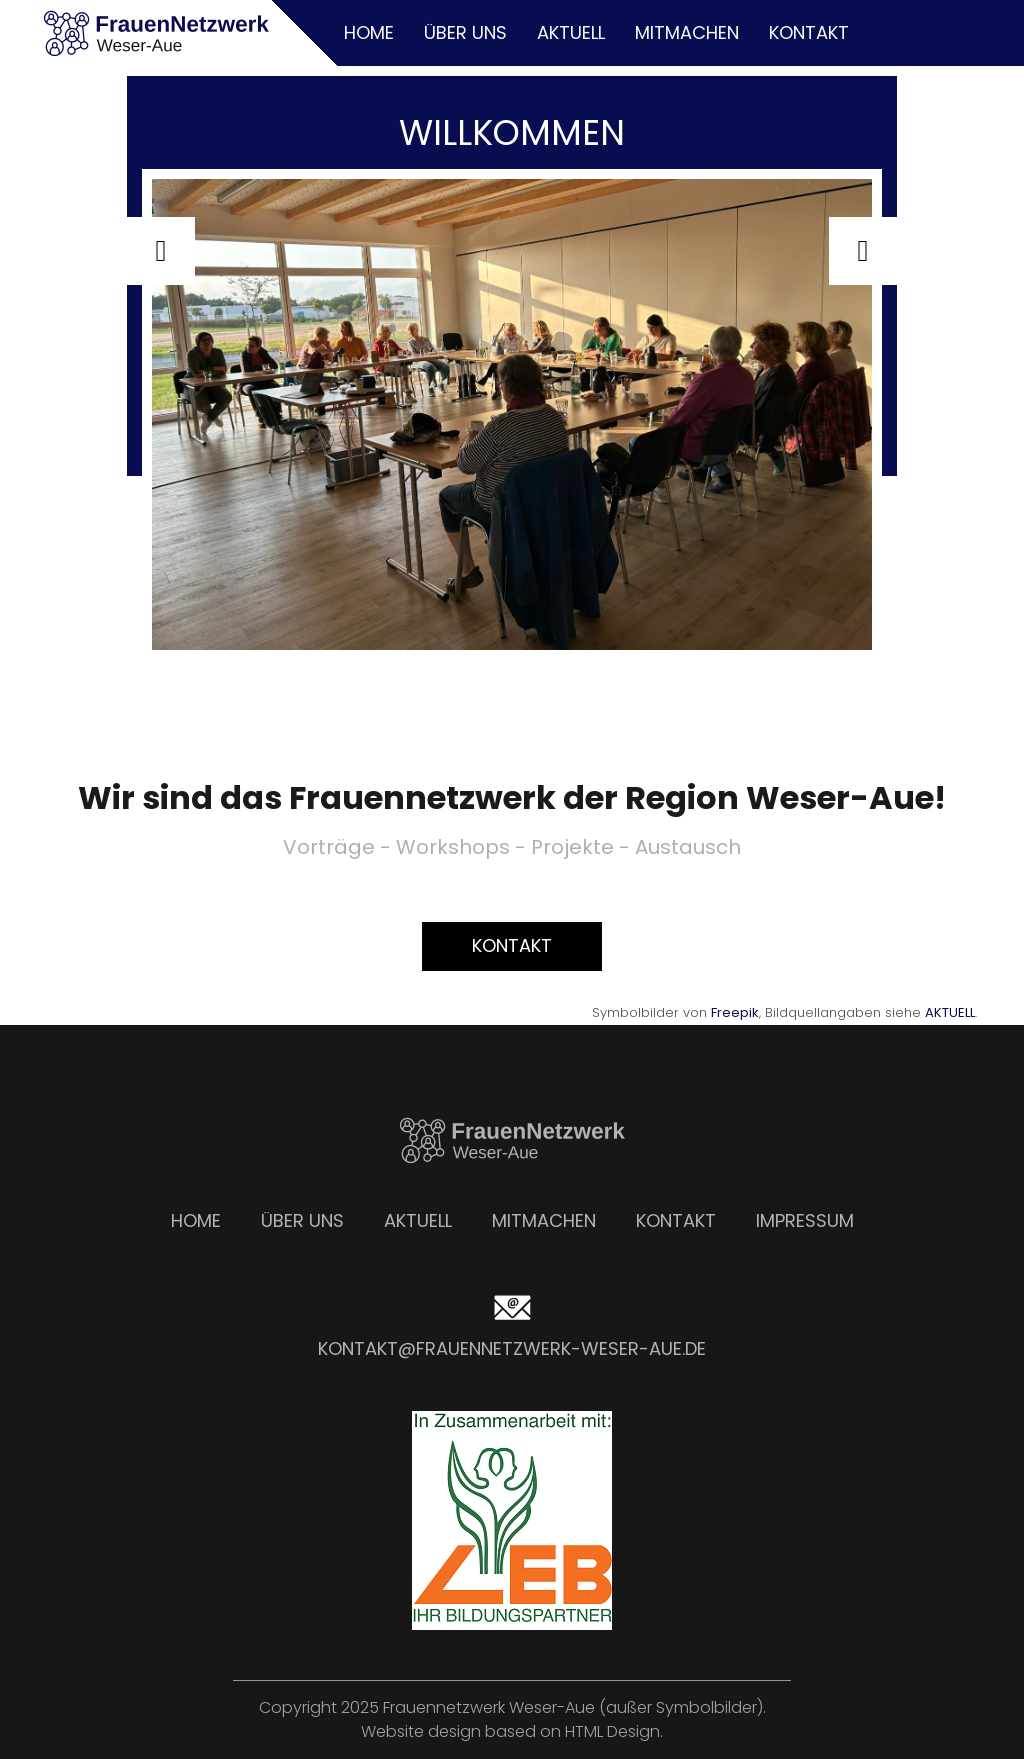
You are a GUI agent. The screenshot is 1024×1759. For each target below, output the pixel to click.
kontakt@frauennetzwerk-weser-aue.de (512, 1348)
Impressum (805, 1220)
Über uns (465, 32)
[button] (161, 251)
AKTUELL (950, 1012)
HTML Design (612, 1731)
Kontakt (809, 32)
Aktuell (571, 32)
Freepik (735, 1012)
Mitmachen (687, 32)
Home (369, 32)
